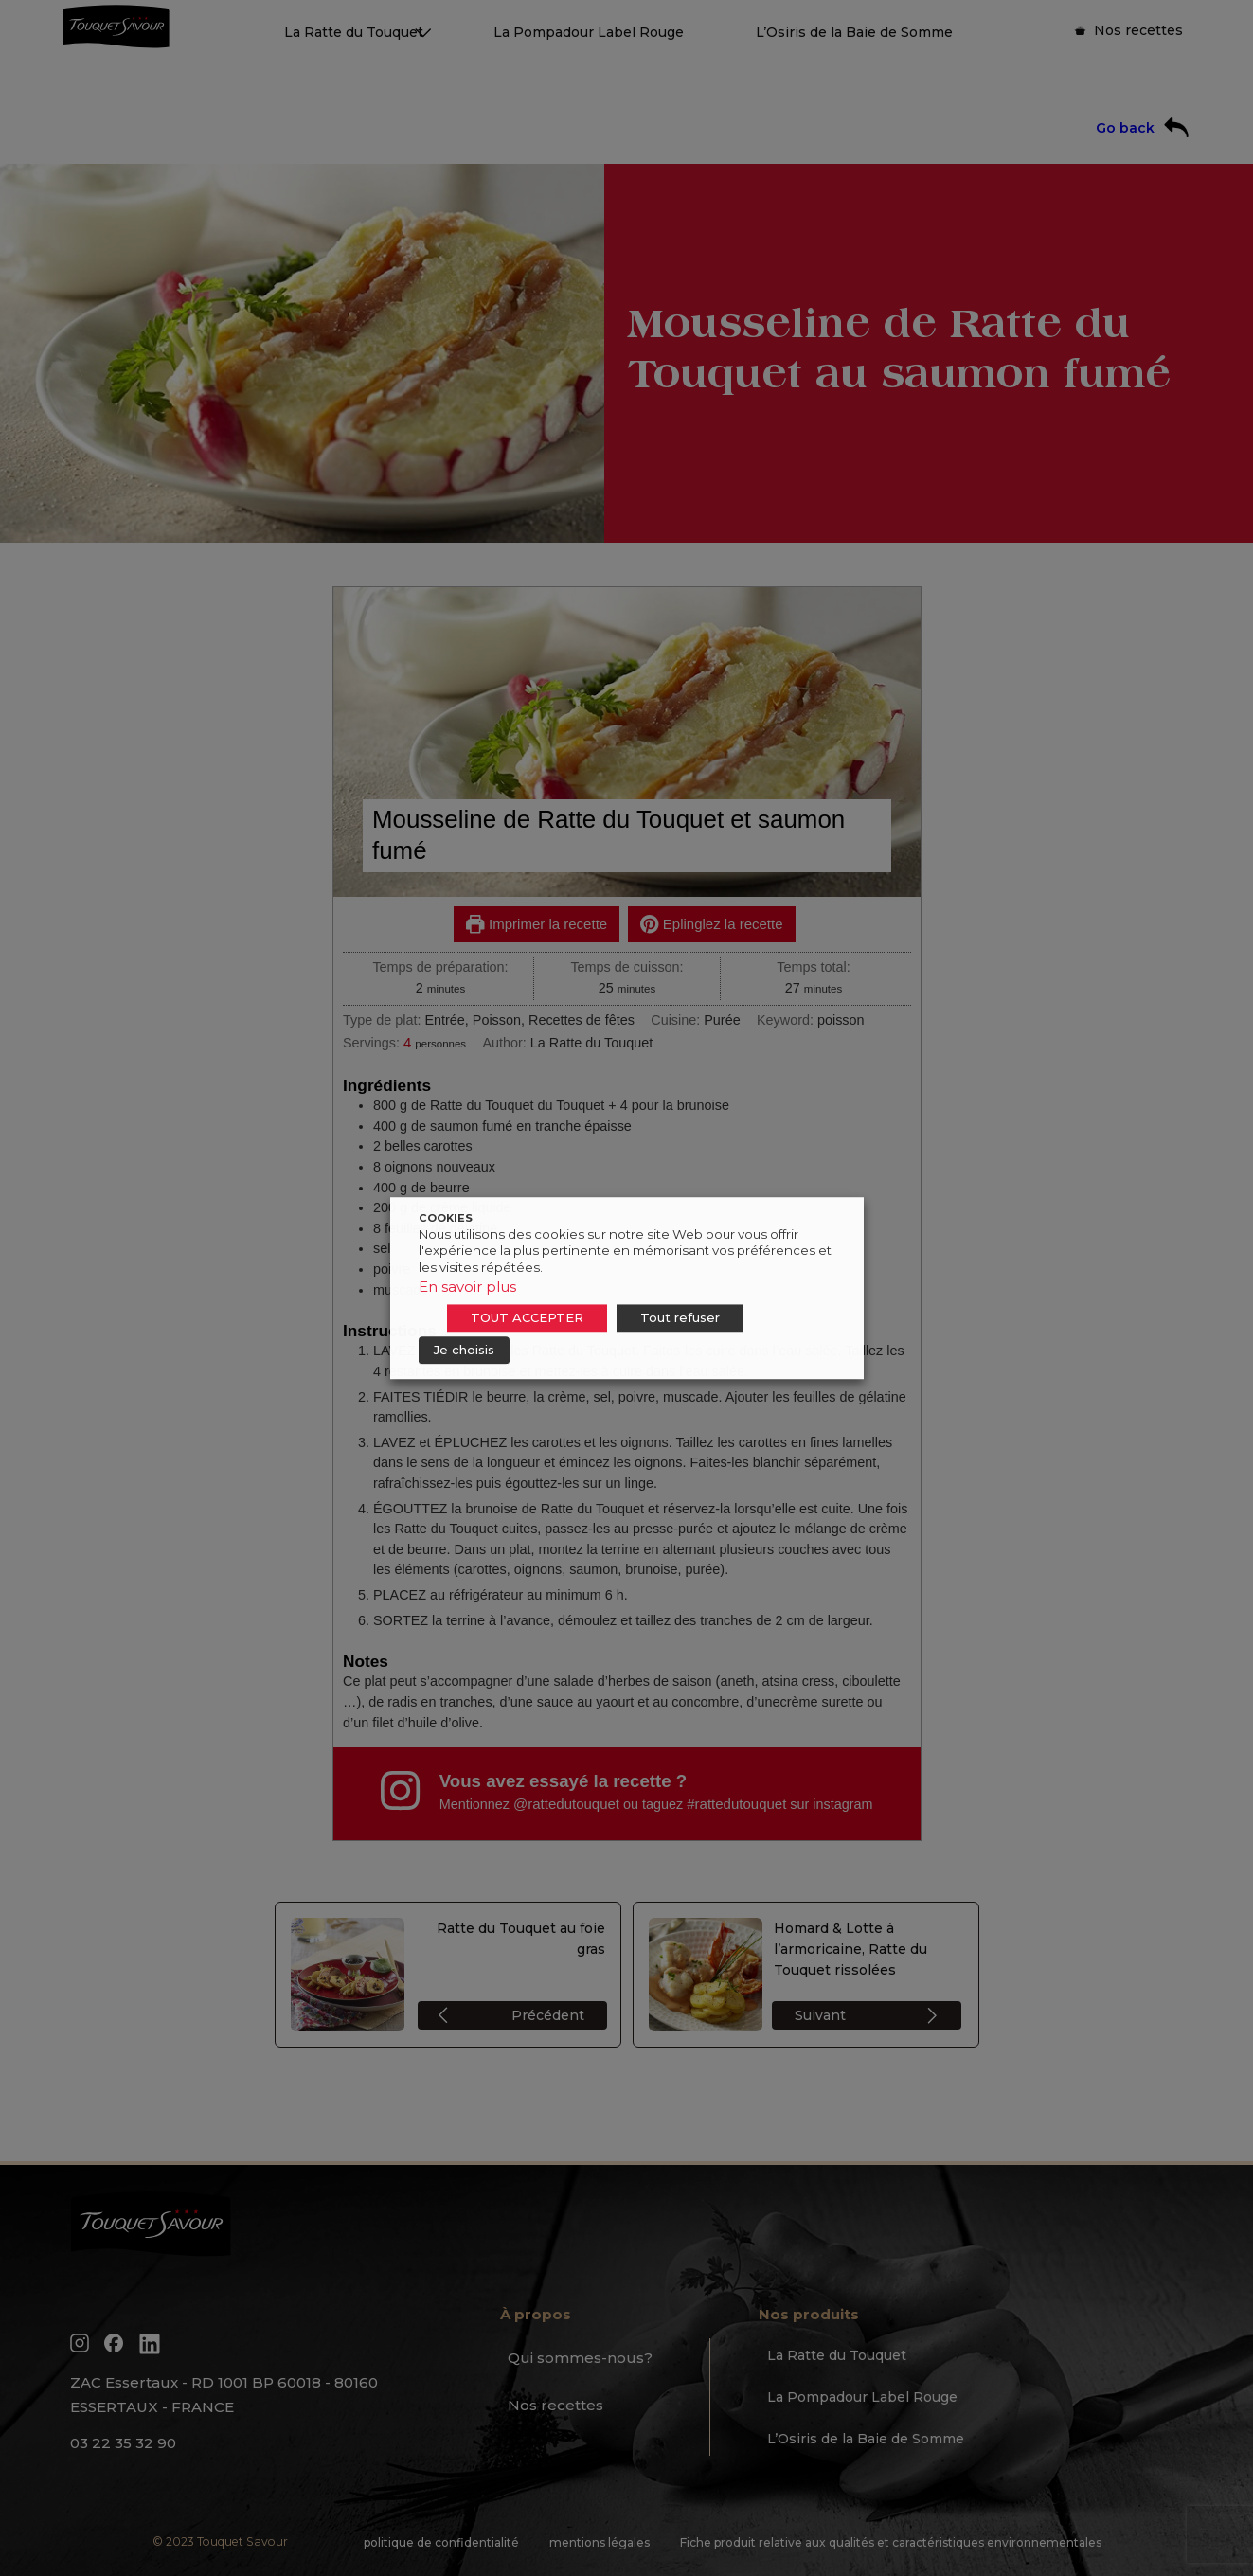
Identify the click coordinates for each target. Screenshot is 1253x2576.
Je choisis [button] (464, 1349)
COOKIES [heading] (446, 1218)
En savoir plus (467, 1287)
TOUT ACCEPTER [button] (527, 1317)
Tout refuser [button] (680, 1317)
